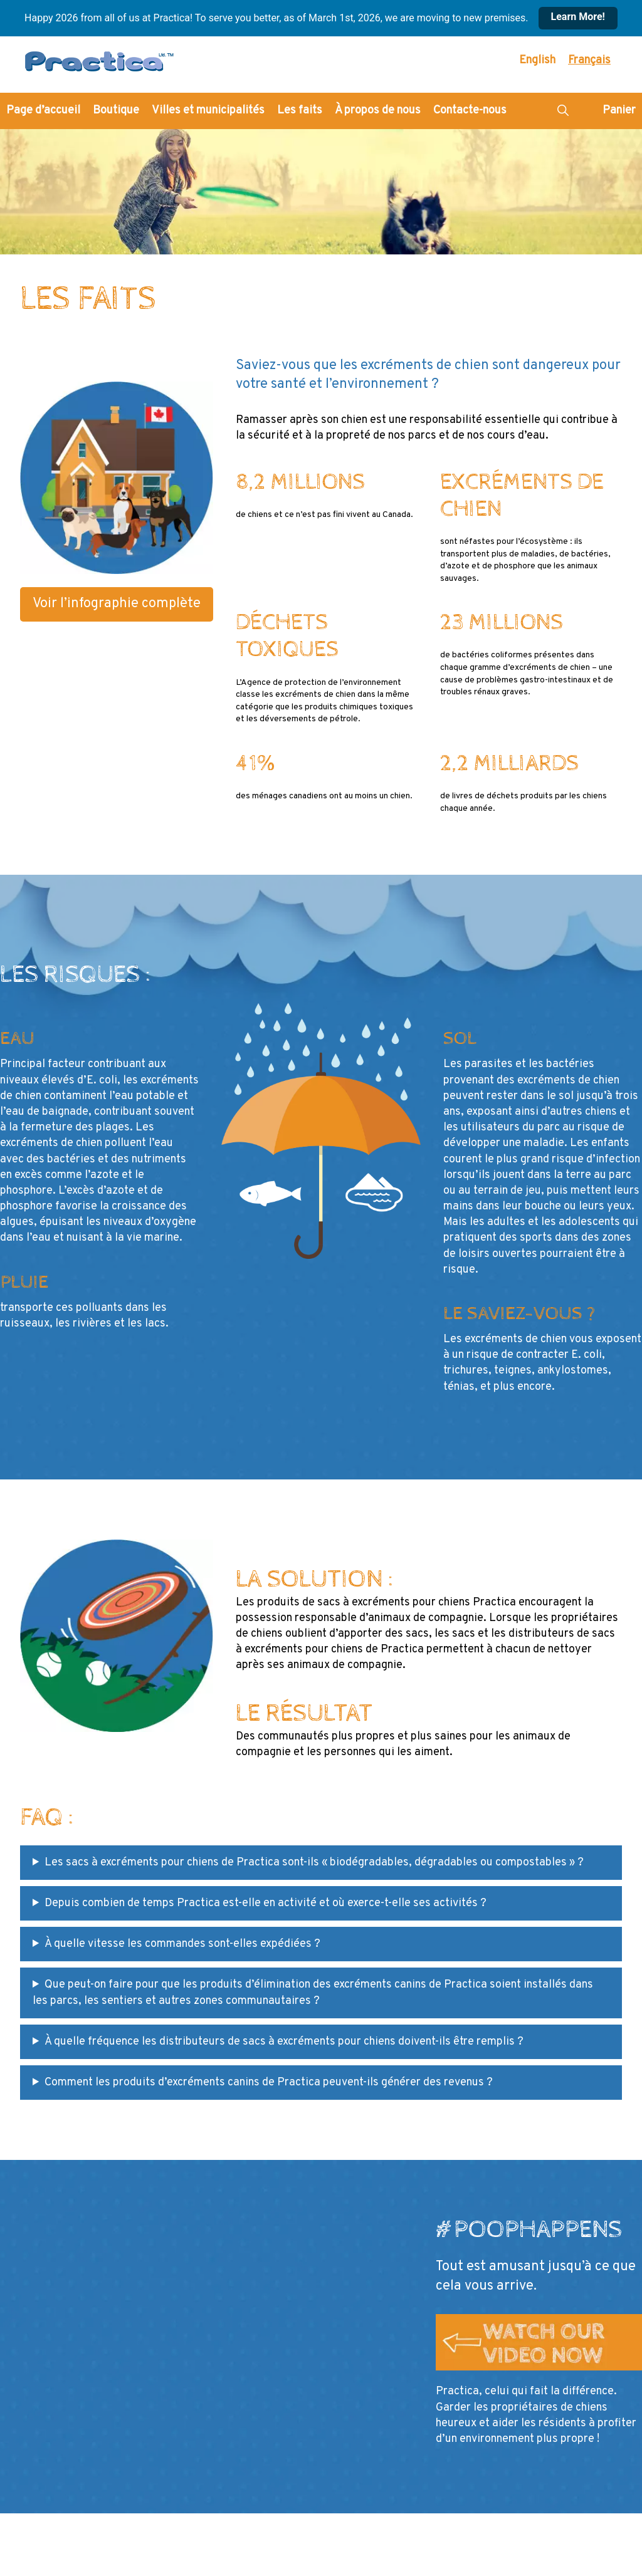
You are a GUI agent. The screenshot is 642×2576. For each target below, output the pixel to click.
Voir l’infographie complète (117, 603)
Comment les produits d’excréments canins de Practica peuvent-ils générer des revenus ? (269, 2082)
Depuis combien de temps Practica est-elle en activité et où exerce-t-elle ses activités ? (266, 1903)
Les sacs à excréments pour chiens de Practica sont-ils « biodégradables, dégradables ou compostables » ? (314, 1862)
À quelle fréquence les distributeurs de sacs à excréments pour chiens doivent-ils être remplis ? (284, 2042)
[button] (563, 111)
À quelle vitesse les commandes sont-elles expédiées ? (182, 1944)
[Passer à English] (537, 61)
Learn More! (578, 17)
